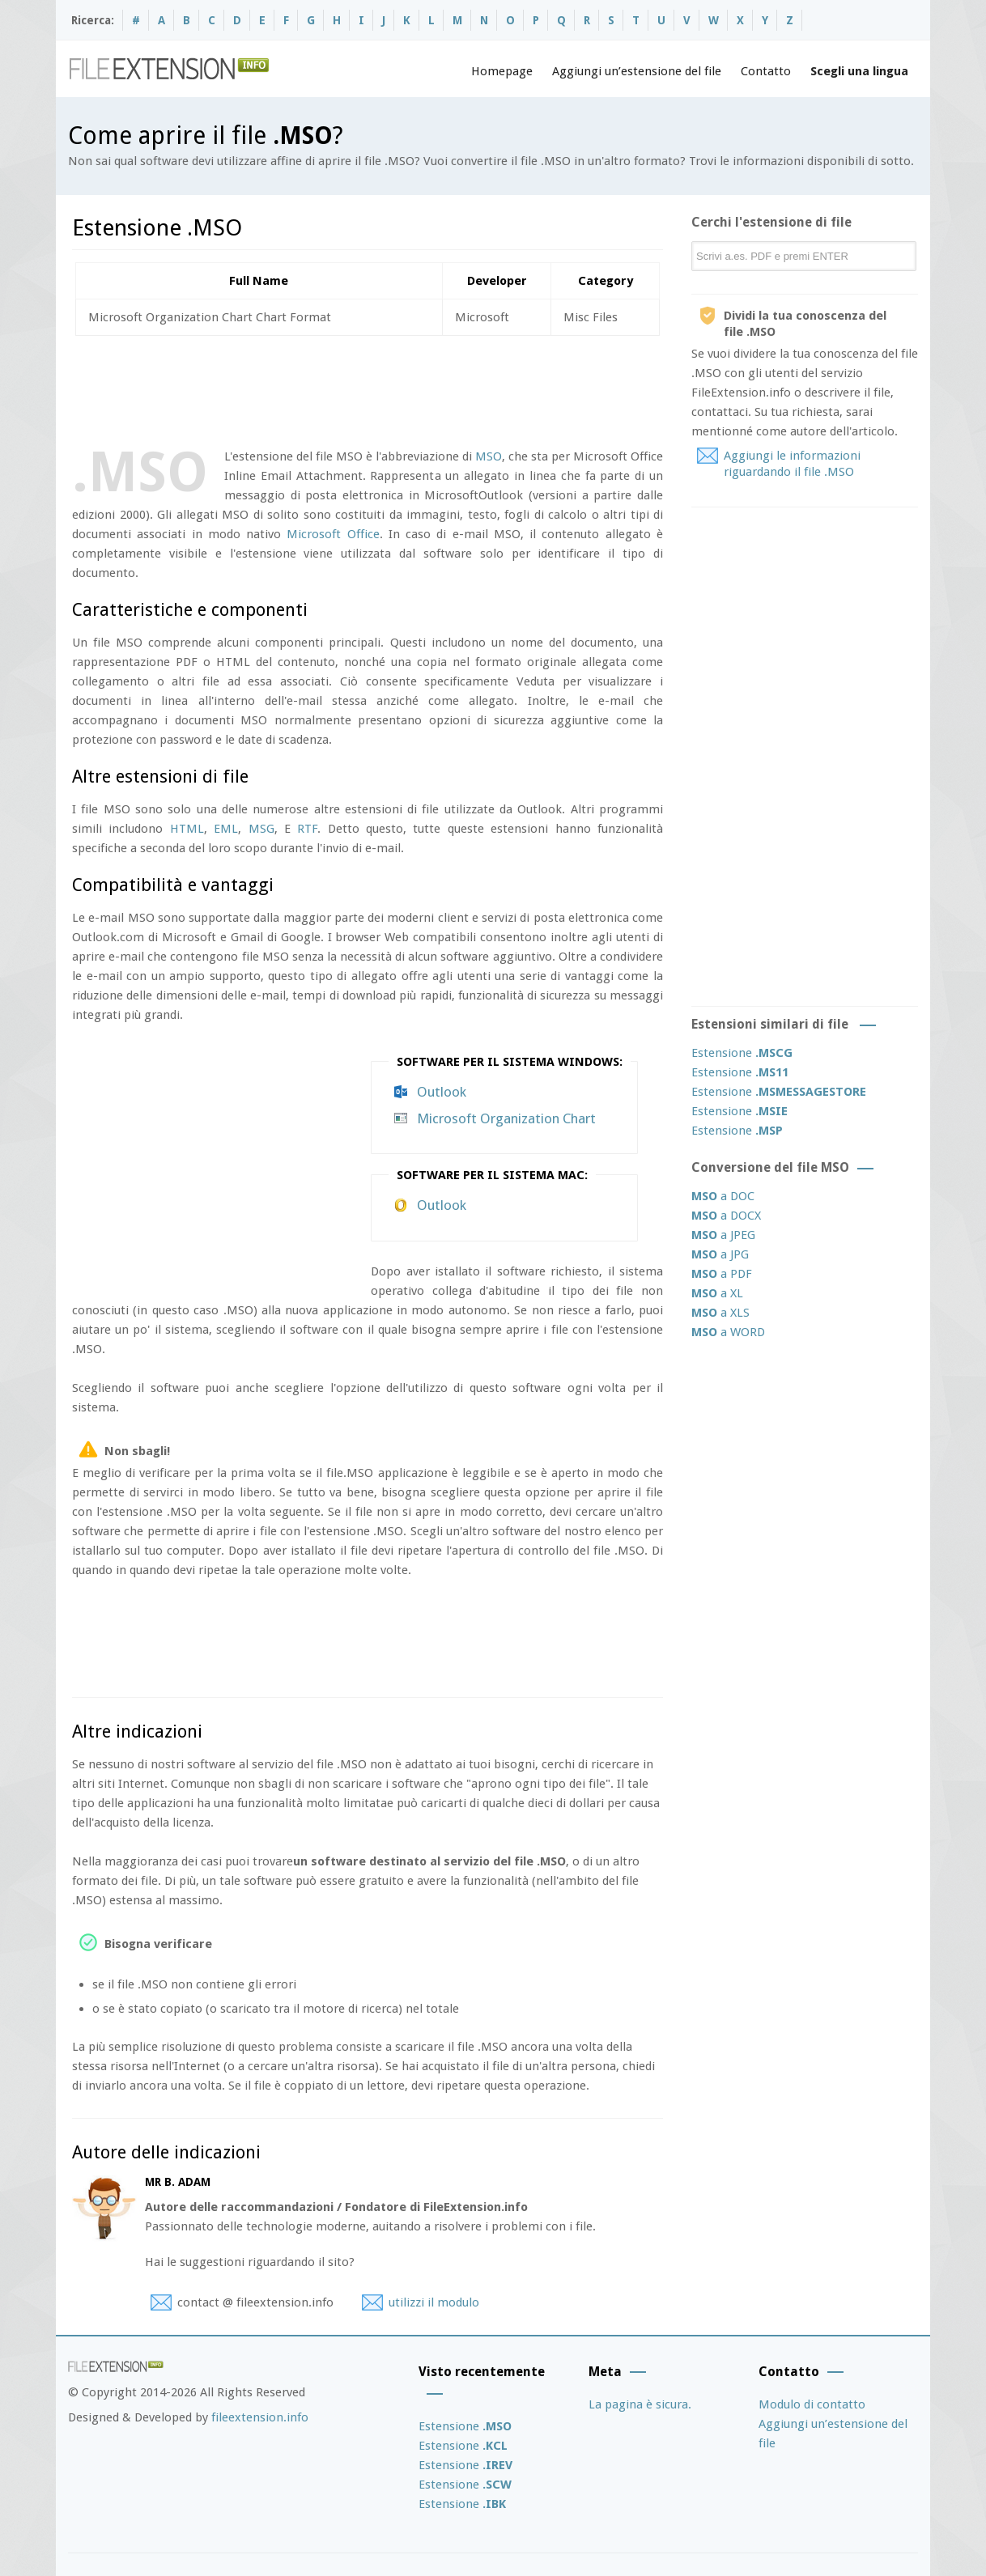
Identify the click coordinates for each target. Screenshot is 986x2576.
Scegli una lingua (859, 71)
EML (226, 828)
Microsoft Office (333, 534)
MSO (488, 456)
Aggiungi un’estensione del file (636, 71)
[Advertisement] (366, 388)
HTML (187, 828)
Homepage (502, 71)
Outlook (441, 1092)
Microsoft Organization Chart (506, 1118)
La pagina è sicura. (640, 2404)
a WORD (728, 1332)
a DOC (722, 1196)
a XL (717, 1293)
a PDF (721, 1274)
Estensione (742, 1053)
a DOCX (726, 1215)
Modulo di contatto (812, 2404)
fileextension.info (259, 2417)
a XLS (720, 1312)
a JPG (720, 1254)
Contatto (766, 71)
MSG (261, 828)
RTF (307, 828)
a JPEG (723, 1235)
